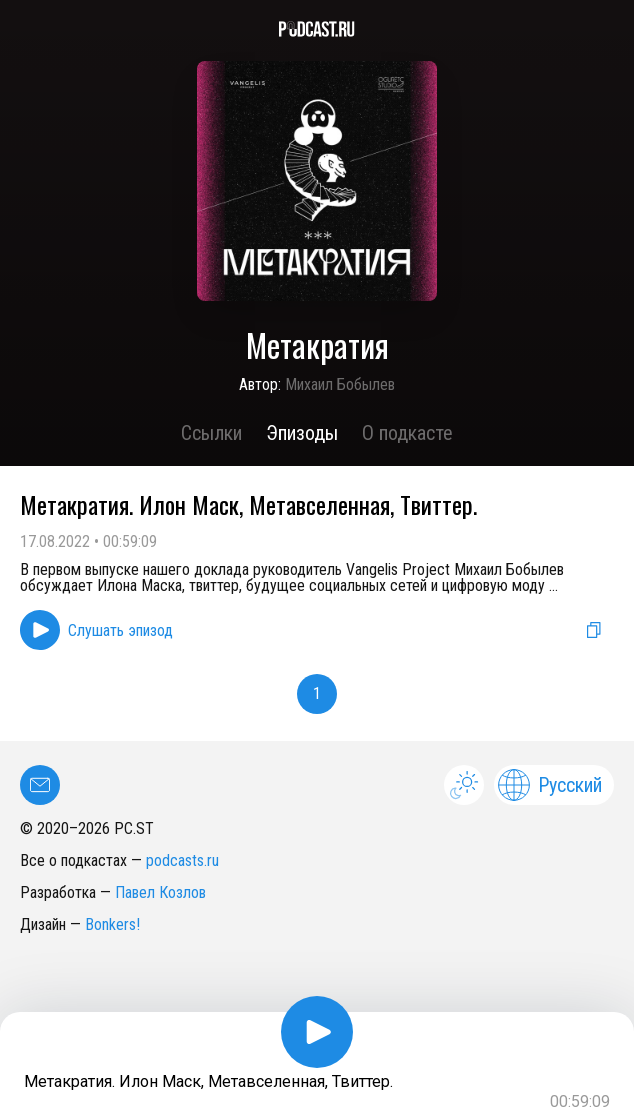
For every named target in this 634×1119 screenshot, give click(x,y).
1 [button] (317, 693)
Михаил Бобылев (340, 384)
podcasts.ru (182, 860)
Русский (550, 785)
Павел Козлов (160, 892)
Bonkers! (112, 924)
